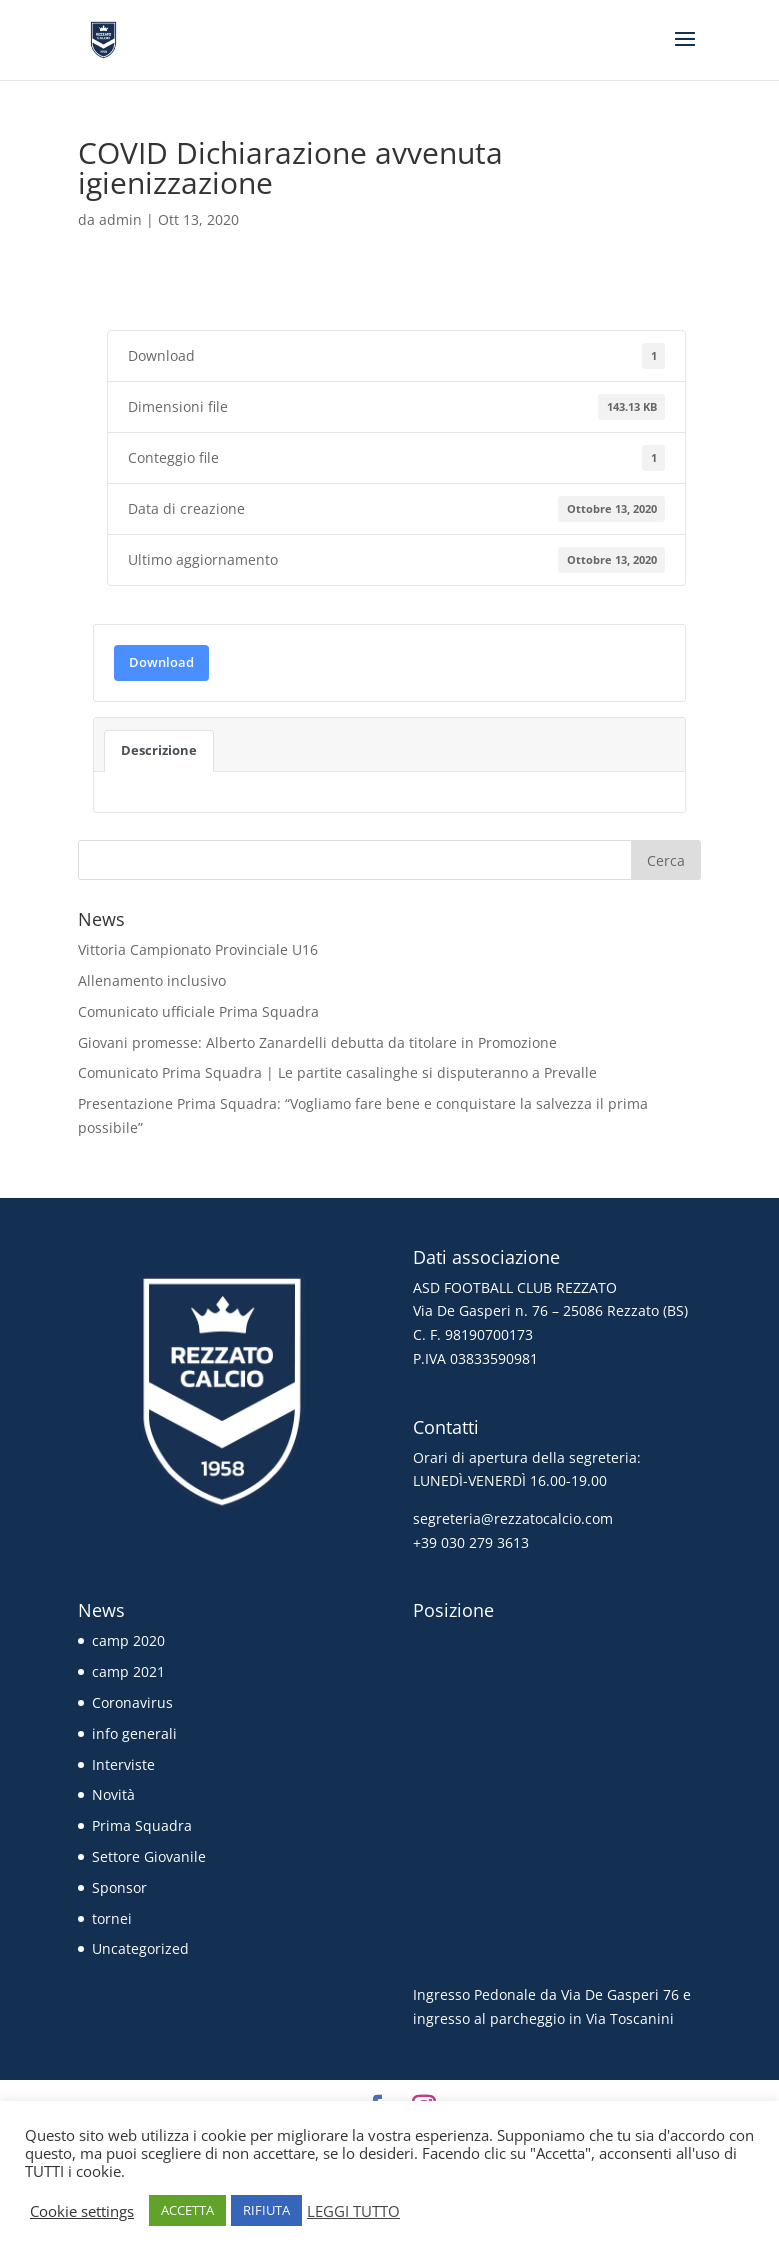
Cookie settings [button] (82, 2211)
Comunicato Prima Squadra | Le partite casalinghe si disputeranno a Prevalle (337, 1072)
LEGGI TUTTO (353, 2211)
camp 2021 (128, 1671)
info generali (134, 1733)
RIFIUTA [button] (266, 2210)
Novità (113, 1794)
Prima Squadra (142, 1825)
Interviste (123, 1764)
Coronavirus (132, 1702)
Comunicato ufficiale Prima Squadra (198, 1011)
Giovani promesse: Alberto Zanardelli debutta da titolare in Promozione (317, 1042)
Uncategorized (140, 1948)
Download (161, 662)
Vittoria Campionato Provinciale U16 (198, 949)
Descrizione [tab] (159, 750)
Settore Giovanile (149, 1856)
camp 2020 (128, 1640)
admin (120, 219)
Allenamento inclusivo (152, 980)
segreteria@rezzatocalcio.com (513, 1518)
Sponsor (119, 1887)
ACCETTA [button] (187, 2210)
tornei (112, 1918)
